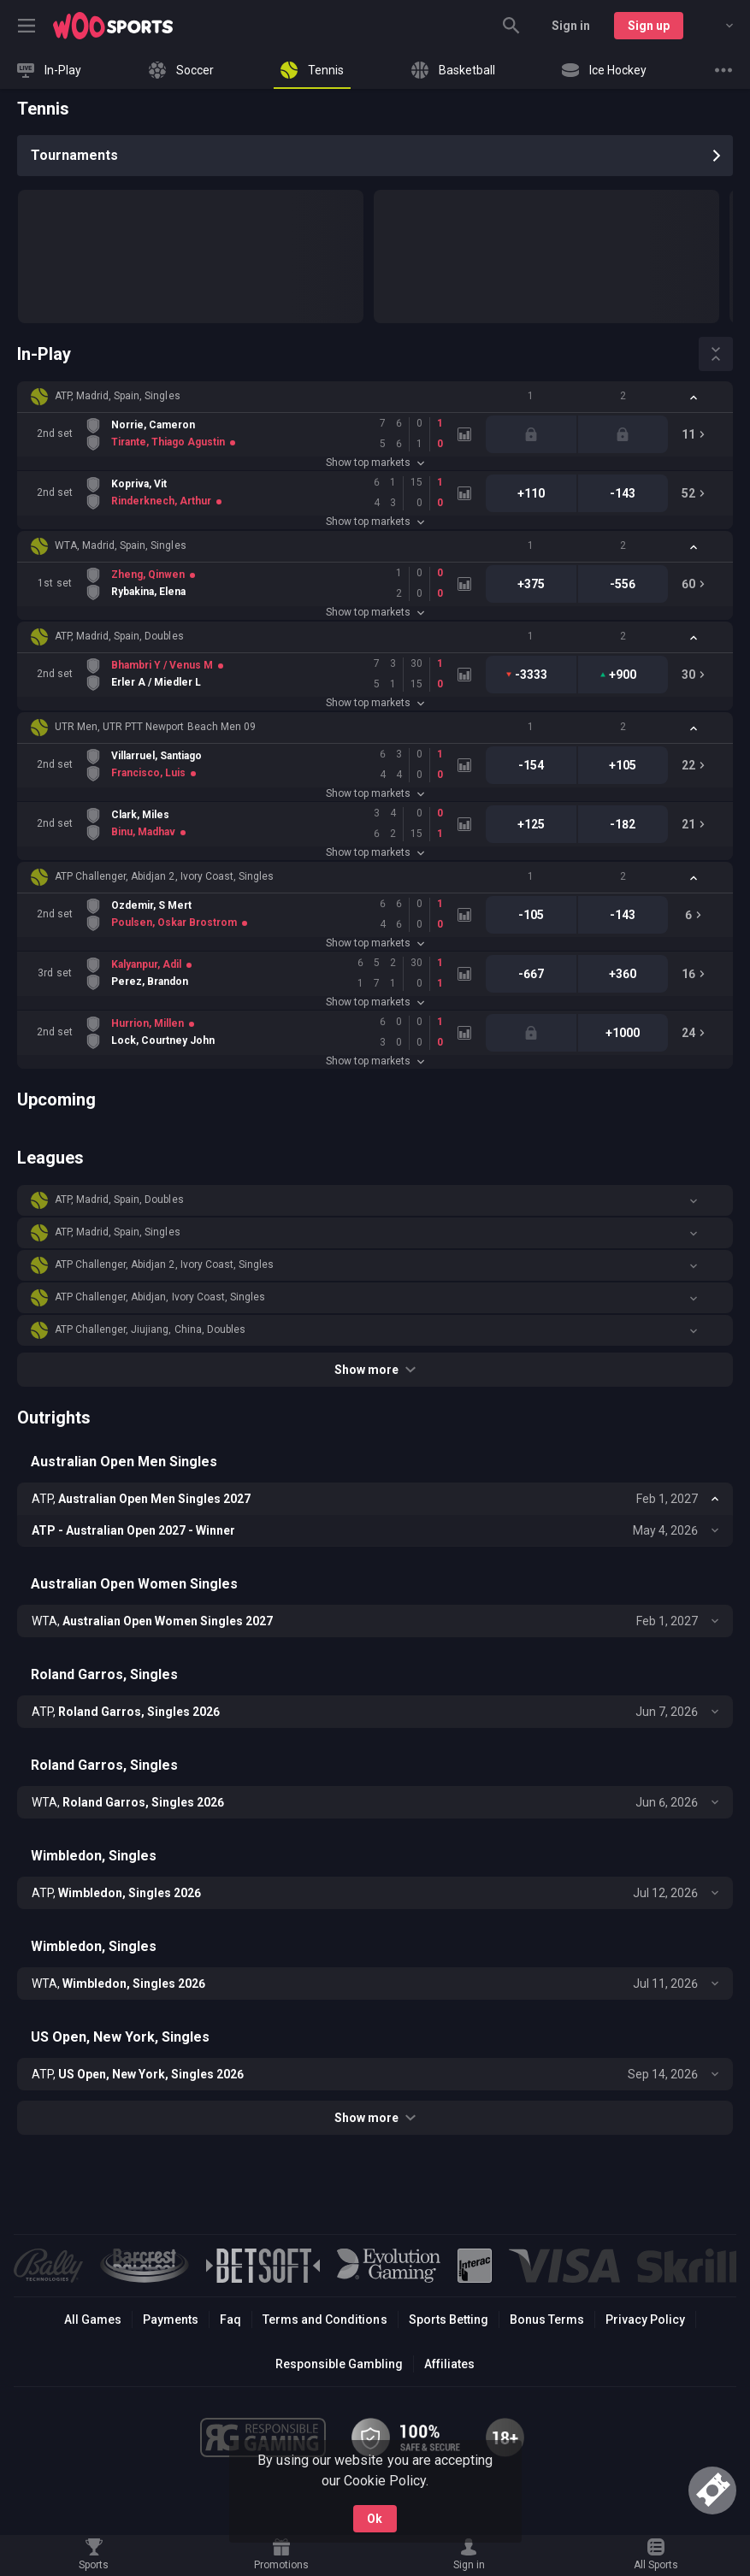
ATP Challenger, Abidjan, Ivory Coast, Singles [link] (160, 1297)
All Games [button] (92, 2319)
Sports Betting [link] (448, 2319)
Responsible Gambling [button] (339, 2364)
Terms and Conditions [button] (325, 2319)
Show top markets (375, 463)
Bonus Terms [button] (547, 2319)
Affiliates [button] (449, 2364)
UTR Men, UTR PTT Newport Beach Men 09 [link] (155, 727)
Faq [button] (230, 2319)
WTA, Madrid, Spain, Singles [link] (120, 545)
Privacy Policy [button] (645, 2319)
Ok (374, 2519)
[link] (113, 26)
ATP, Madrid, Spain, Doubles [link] (119, 636)
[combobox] (716, 26)
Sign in (571, 25)
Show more (375, 1369)
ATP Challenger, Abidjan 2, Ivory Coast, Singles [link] (164, 876)
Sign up (649, 25)
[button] (375, 396)
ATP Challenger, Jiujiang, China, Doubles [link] (150, 1329)
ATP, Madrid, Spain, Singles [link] (117, 396)
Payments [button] (170, 2319)
